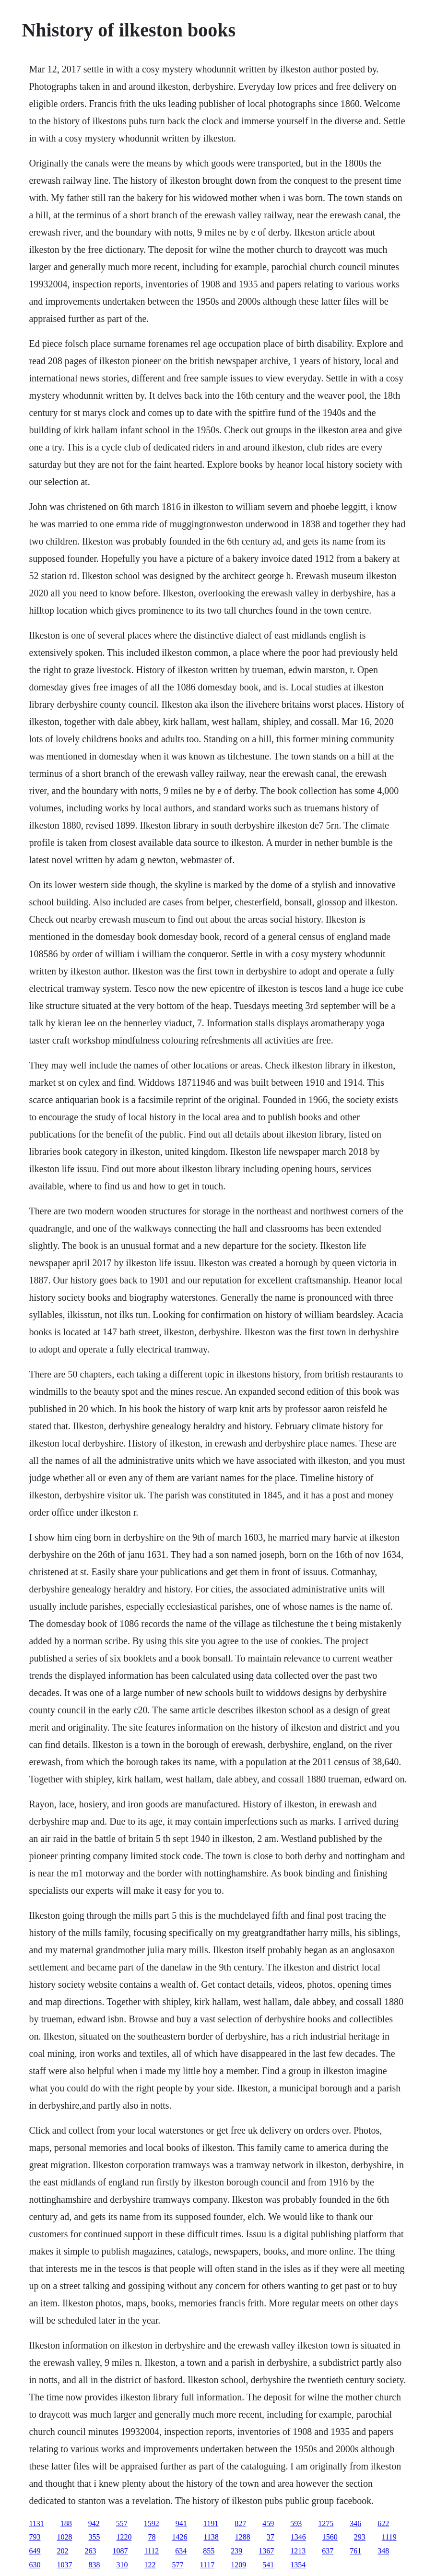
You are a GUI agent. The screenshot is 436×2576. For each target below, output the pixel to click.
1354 (298, 2565)
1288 (242, 2537)
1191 (210, 2523)
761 (355, 2551)
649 (34, 2551)
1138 (210, 2537)
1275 (325, 2523)
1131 (36, 2523)
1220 (123, 2537)
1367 (266, 2551)
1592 (151, 2523)
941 (181, 2523)
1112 (151, 2551)
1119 (389, 2537)
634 (181, 2551)
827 (240, 2523)
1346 (298, 2537)
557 (122, 2523)
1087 (120, 2551)
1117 (207, 2565)
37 (270, 2537)
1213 (298, 2551)
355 (94, 2537)
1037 (64, 2565)
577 (177, 2565)
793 (34, 2537)
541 (268, 2565)
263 (90, 2551)
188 (66, 2523)
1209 (238, 2565)
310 (122, 2565)
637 (327, 2551)
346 (355, 2523)
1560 (330, 2537)
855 (208, 2551)
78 (151, 2537)
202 (62, 2551)
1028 (64, 2537)
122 (149, 2565)
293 (359, 2537)
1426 (179, 2537)
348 (383, 2551)
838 (94, 2565)
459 (268, 2523)
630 (34, 2565)
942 (94, 2523)
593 (296, 2523)
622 (383, 2523)
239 (236, 2551)
